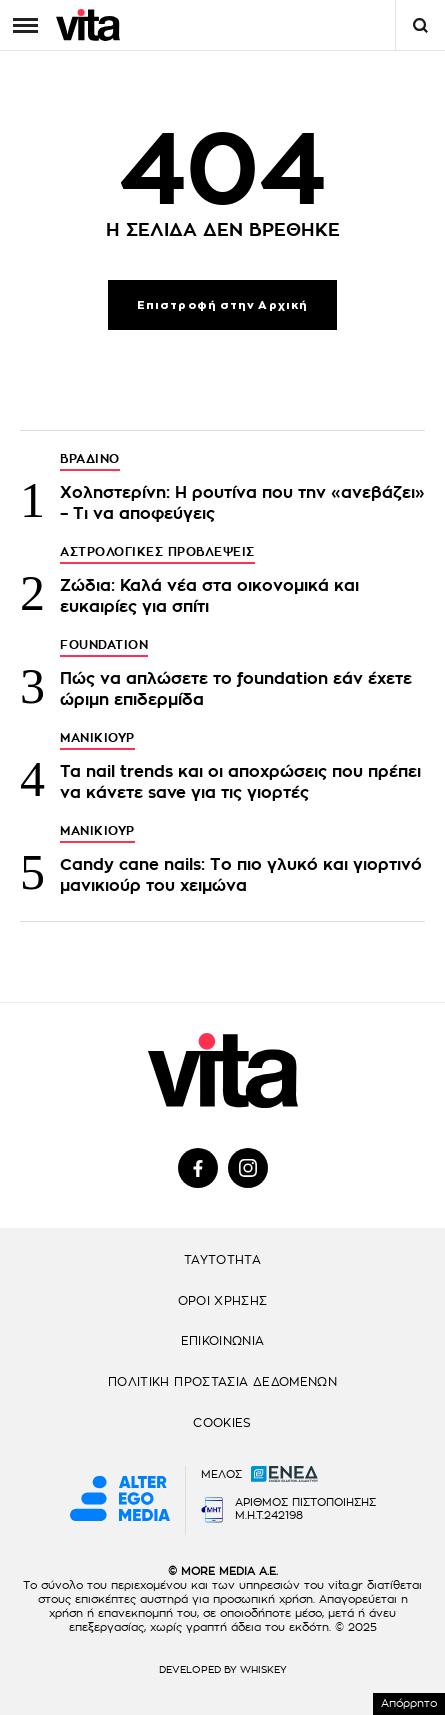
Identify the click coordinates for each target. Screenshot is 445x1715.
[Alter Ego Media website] (120, 1500)
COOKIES (222, 1423)
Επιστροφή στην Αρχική (222, 305)
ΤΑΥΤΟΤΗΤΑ (222, 1260)
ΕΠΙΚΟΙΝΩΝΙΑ (223, 1341)
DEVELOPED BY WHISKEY (223, 1670)
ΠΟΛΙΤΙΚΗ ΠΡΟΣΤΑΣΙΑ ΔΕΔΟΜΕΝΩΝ (222, 1382)
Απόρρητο (409, 1703)
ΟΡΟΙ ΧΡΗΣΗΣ (223, 1301)
